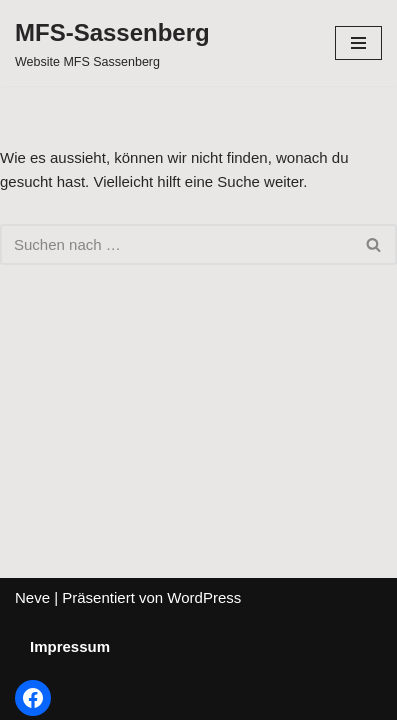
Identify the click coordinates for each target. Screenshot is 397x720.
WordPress (204, 597)
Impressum (70, 646)
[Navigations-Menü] (358, 43)
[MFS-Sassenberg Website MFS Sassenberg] (112, 43)
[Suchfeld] (176, 244)
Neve (32, 597)
